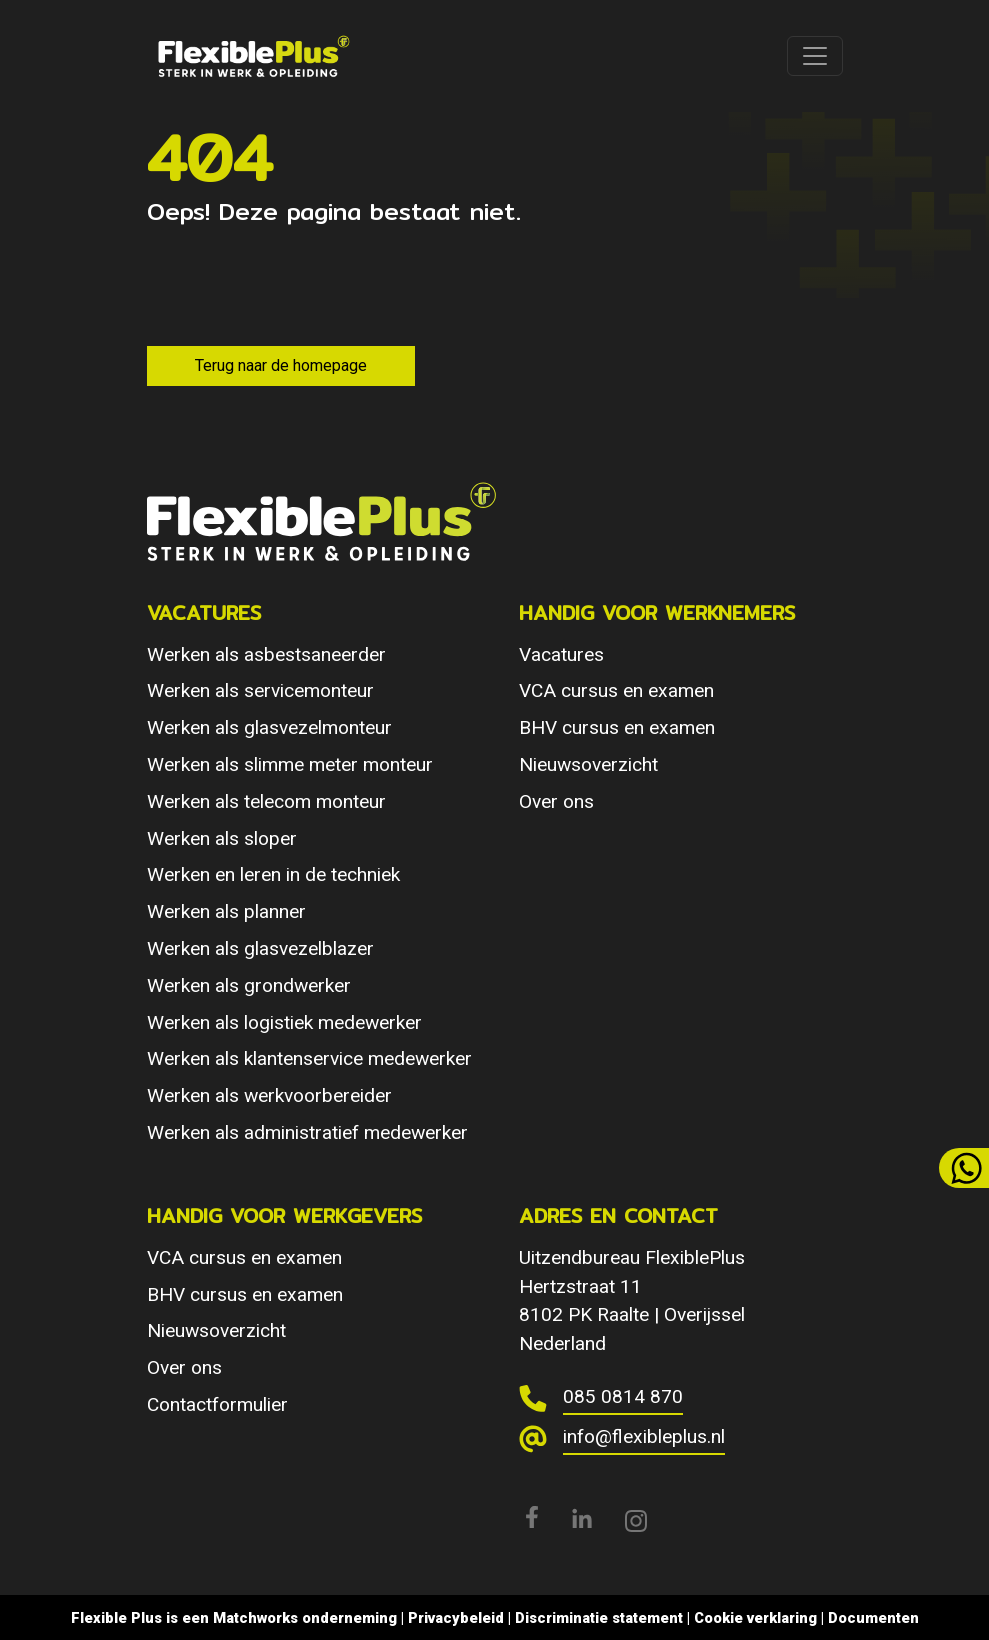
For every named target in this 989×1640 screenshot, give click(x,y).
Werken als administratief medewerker (307, 1132)
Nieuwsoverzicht (588, 764)
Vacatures (561, 654)
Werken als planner (226, 911)
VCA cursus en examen (616, 690)
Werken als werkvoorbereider (269, 1095)
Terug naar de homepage (281, 365)
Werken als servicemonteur (260, 690)
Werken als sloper (222, 838)
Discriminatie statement (599, 1618)
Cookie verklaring (755, 1618)
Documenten (873, 1618)
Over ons (556, 801)
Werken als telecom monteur (266, 801)
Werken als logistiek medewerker (284, 1022)
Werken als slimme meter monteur (290, 764)
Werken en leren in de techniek (273, 874)
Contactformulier (217, 1404)
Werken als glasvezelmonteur (269, 727)
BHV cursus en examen (617, 727)
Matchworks (255, 1618)
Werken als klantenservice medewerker (309, 1058)
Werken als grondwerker (249, 985)
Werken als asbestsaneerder (266, 654)
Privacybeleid (456, 1618)
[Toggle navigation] (815, 56)
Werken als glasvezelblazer (260, 948)
